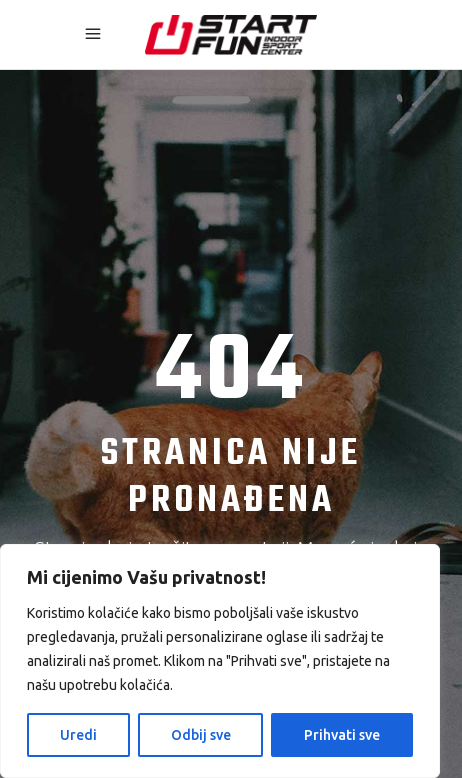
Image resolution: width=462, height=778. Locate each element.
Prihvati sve (342, 735)
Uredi (78, 735)
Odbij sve (201, 735)
